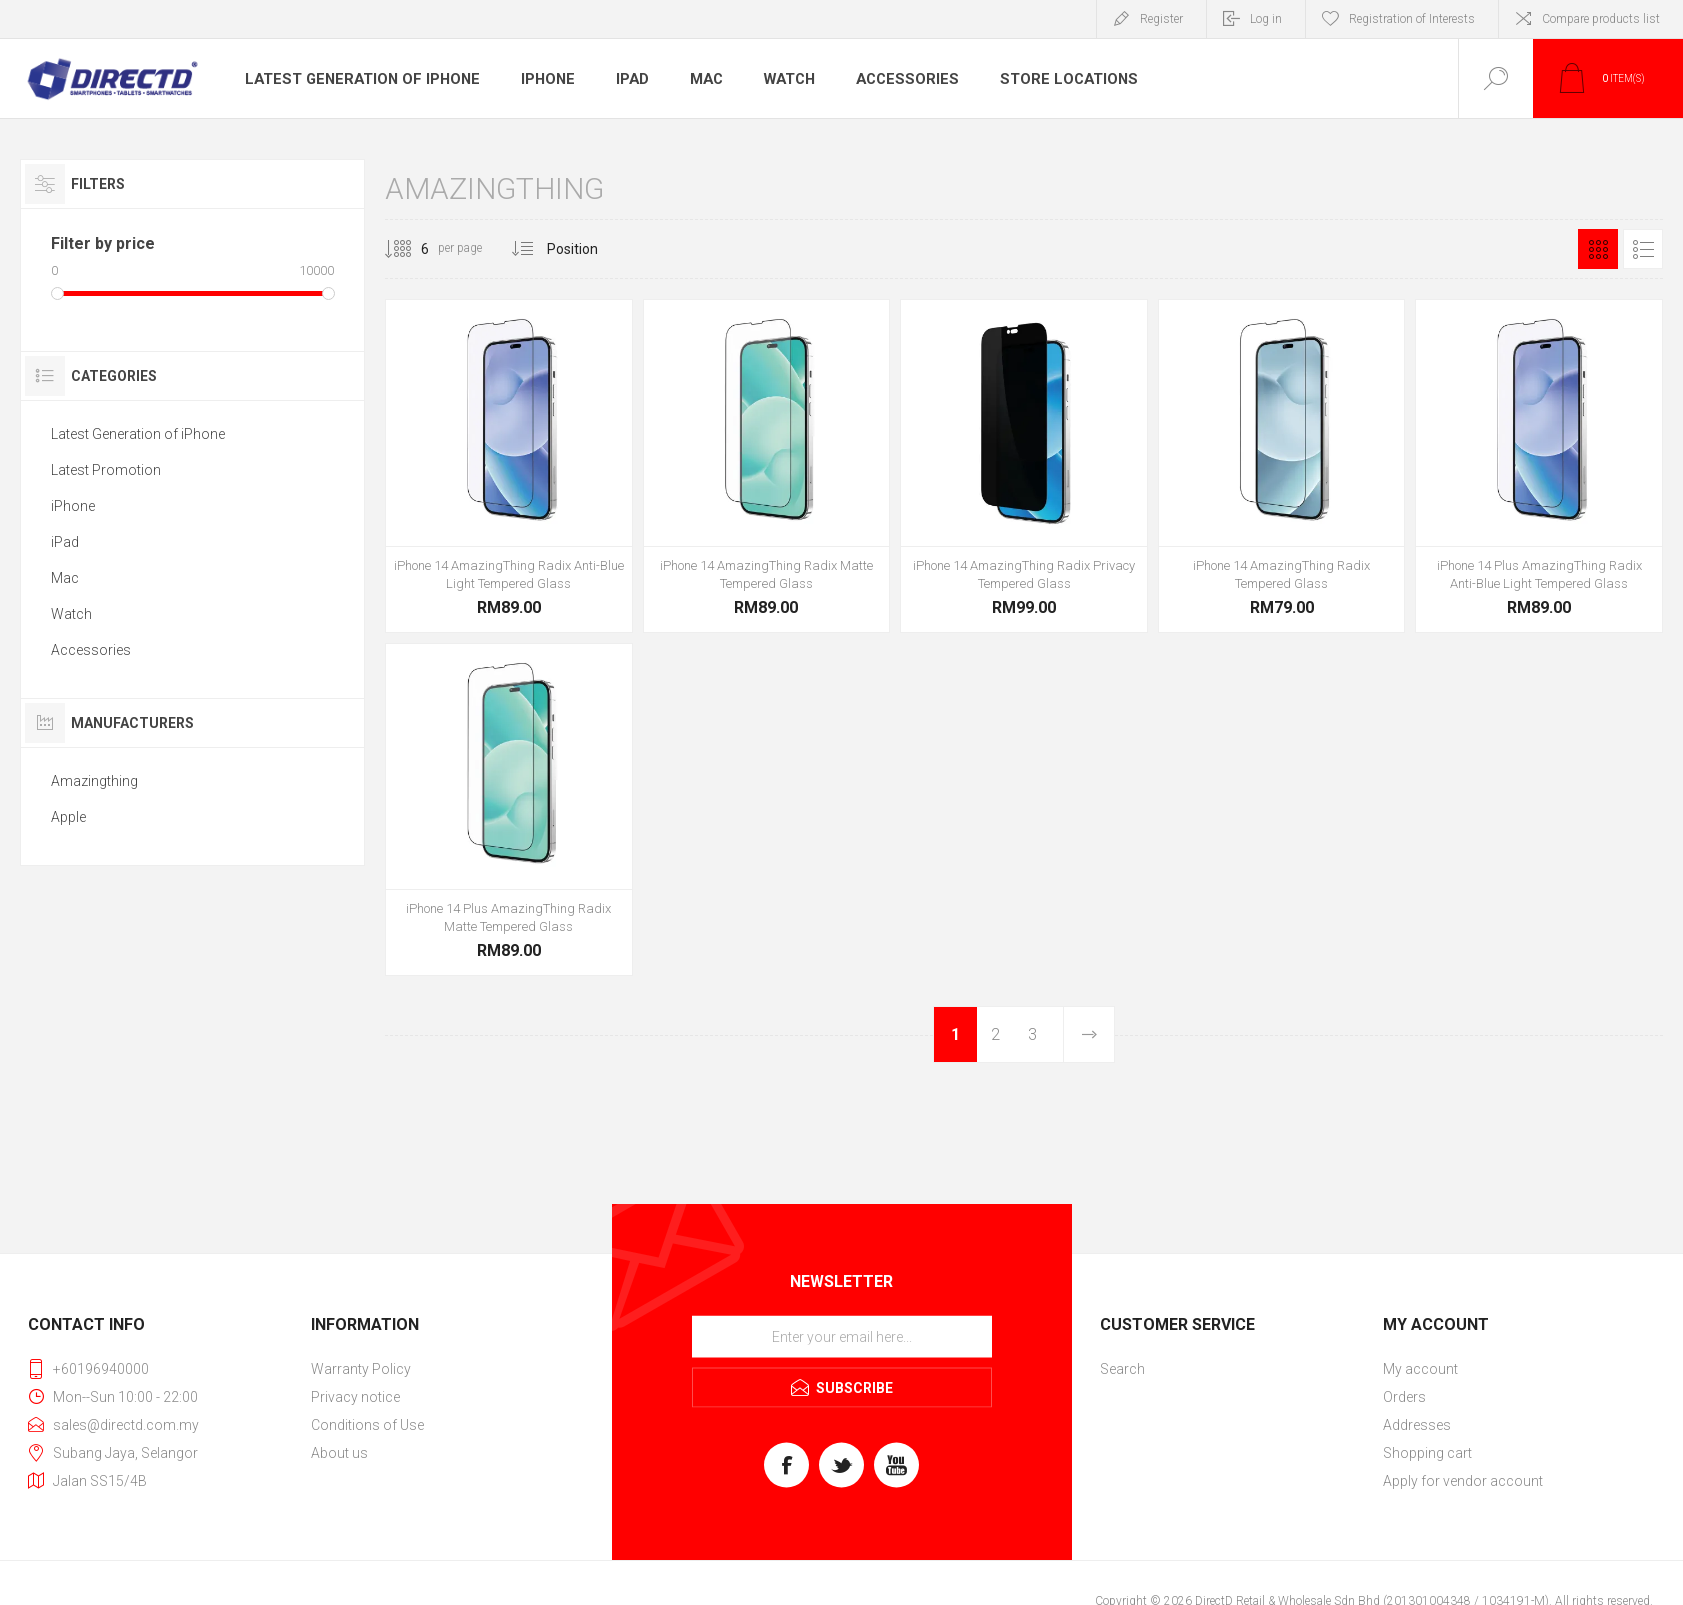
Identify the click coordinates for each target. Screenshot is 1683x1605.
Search (1122, 1369)
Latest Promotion (106, 470)
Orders (1404, 1397)
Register (1161, 19)
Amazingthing (94, 781)
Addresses (1417, 1425)
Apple (68, 817)
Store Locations (1055, 79)
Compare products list (1601, 19)
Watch (783, 79)
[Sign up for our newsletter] (842, 1337)
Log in (1266, 19)
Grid (1598, 249)
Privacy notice (355, 1397)
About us (339, 1453)
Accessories (899, 79)
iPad (622, 79)
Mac (698, 79)
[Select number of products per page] (410, 249)
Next (1088, 1034)
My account (1420, 1369)
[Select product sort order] (587, 249)
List (1643, 249)
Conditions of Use (367, 1425)
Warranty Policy (361, 1369)
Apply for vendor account (1463, 1481)
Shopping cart (1427, 1453)
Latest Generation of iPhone (356, 79)
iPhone (536, 79)
